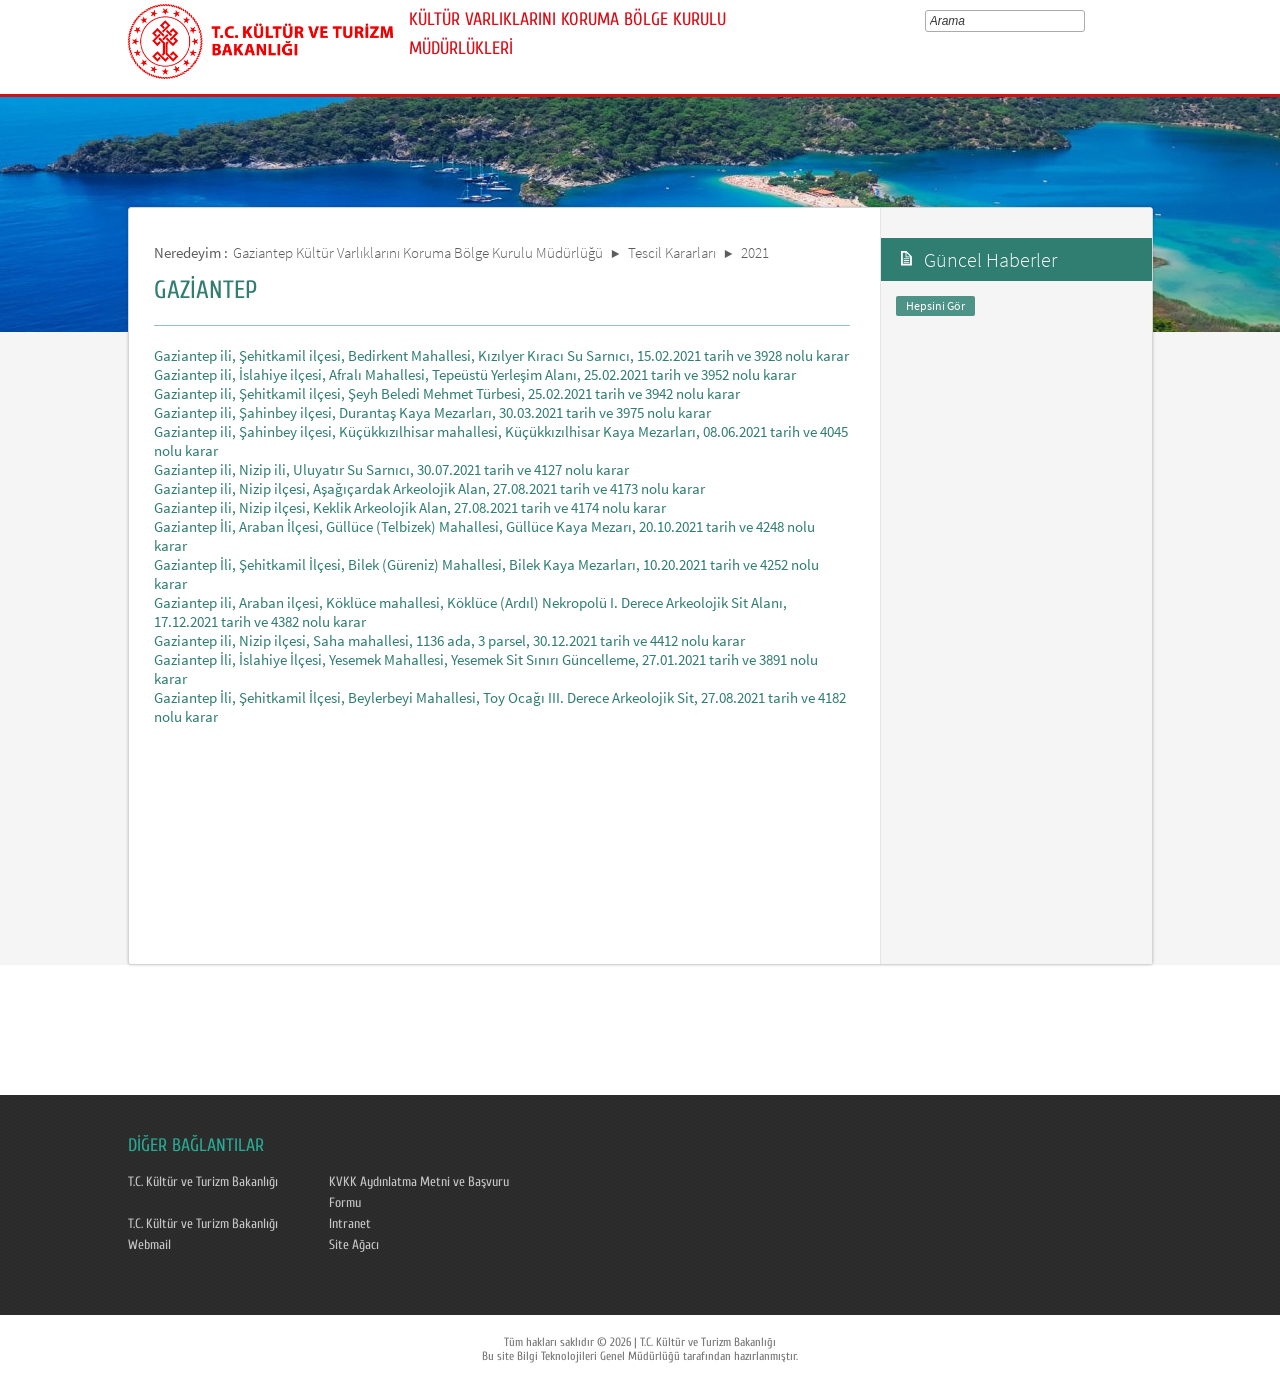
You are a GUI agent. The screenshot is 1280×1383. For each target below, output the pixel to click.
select (1083, 21)
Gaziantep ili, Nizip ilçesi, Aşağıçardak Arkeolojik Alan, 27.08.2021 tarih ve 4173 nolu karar (429, 488)
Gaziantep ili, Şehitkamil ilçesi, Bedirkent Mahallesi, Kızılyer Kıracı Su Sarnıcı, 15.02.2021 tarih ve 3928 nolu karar (501, 355)
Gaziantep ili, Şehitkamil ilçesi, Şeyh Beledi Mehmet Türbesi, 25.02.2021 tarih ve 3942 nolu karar (447, 393)
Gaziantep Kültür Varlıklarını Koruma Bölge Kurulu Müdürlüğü (418, 252)
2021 (755, 252)
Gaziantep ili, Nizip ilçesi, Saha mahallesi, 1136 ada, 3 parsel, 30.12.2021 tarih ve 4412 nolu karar (449, 640)
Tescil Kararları (672, 252)
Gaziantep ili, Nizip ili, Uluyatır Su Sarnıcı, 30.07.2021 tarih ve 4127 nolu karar (391, 469)
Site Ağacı (354, 1245)
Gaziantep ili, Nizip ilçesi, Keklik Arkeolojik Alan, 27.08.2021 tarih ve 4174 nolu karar (410, 507)
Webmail (149, 1245)
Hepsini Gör (935, 305)
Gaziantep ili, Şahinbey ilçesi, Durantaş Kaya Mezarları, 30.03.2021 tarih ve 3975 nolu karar (432, 412)
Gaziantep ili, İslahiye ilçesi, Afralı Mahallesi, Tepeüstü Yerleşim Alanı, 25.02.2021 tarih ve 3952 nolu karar (475, 374)
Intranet (350, 1224)
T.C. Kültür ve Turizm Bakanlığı (203, 1182)
